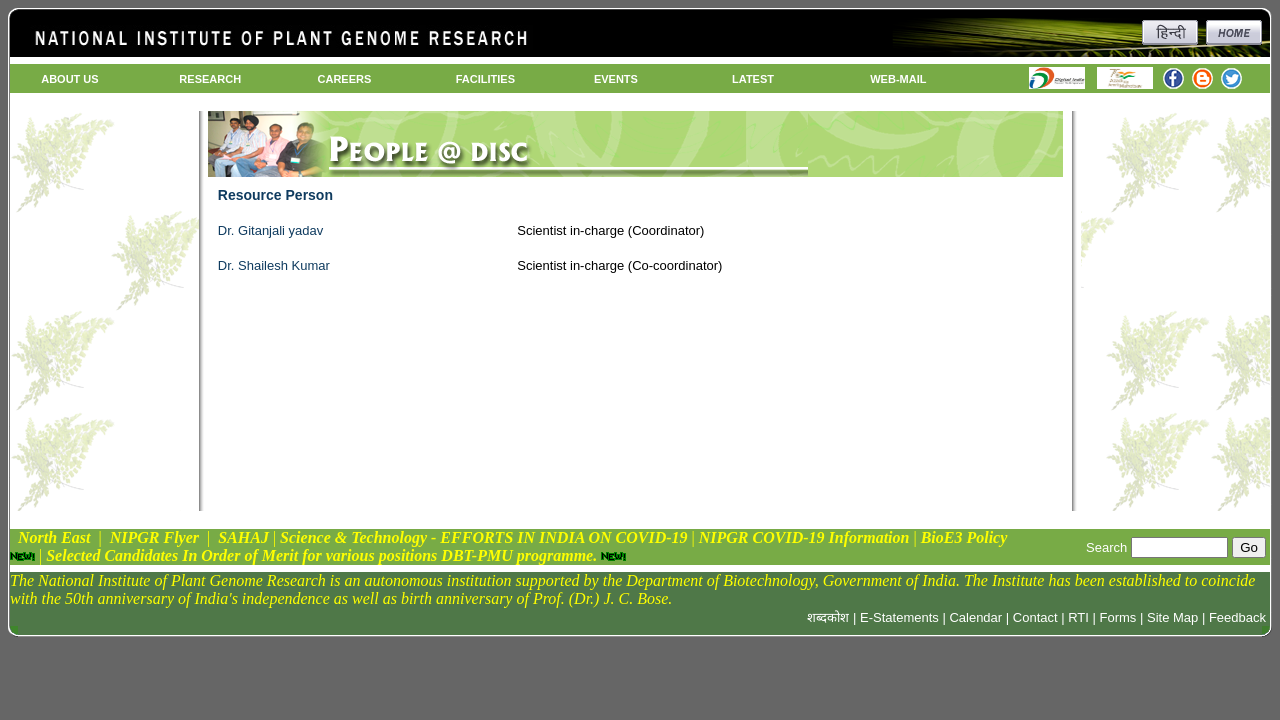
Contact (1035, 617)
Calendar (975, 617)
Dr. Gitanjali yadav (271, 230)
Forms (1118, 617)
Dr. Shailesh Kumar (274, 265)
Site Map (1172, 617)
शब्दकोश (828, 617)
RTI (1078, 617)
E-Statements (899, 617)
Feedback (1237, 617)
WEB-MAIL (898, 79)
